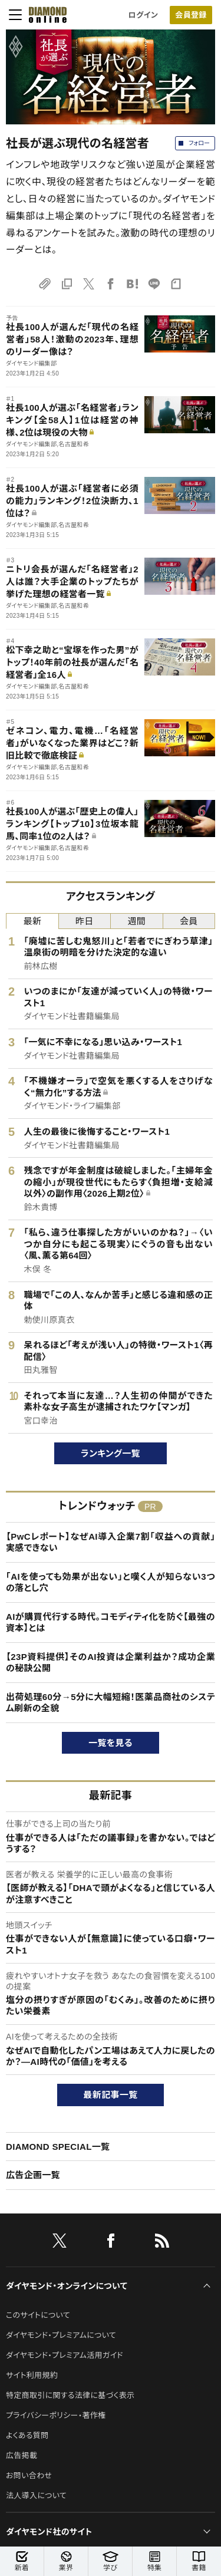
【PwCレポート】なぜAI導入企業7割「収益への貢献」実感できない (110, 1542)
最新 (32, 921)
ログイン (143, 15)
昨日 (84, 921)
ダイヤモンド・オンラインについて (66, 2286)
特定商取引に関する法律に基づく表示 (70, 2395)
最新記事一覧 (111, 2095)
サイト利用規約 (32, 2375)
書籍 (199, 2561)
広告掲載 (21, 2455)
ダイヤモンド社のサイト (49, 2532)
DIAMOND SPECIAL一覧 (58, 2147)
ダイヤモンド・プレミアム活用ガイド (64, 2355)
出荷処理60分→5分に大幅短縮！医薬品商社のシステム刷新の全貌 (110, 1703)
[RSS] (162, 2243)
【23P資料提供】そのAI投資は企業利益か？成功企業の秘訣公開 (110, 1663)
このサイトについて (38, 2315)
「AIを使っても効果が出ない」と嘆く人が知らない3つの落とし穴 (110, 1582)
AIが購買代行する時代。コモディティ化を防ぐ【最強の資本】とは (110, 1622)
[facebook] (111, 2243)
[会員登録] (191, 15)
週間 (136, 921)
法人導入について (36, 2495)
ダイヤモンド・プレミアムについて (61, 2335)
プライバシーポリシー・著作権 (56, 2415)
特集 (155, 2561)
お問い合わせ (29, 2475)
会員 (189, 921)
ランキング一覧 (110, 1453)
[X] (59, 2243)
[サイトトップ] (48, 14)
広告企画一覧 (33, 2175)
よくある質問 (27, 2435)
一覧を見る (110, 1743)
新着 (22, 2561)
